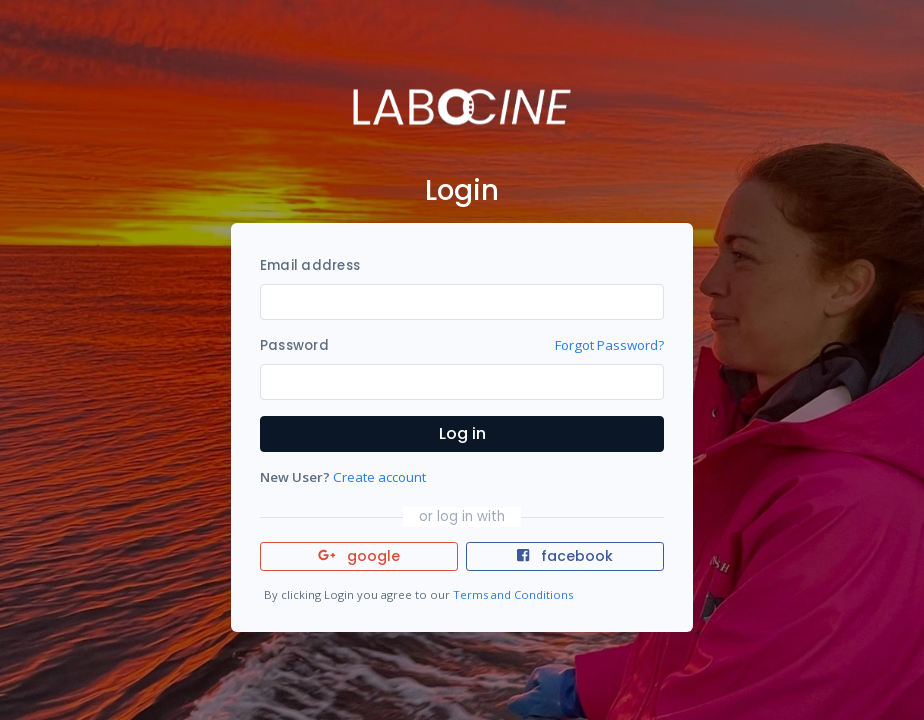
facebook (565, 556)
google (359, 556)
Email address (310, 265)
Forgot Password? (609, 345)
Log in (462, 433)
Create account (379, 477)
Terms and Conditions (513, 594)
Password (294, 345)
